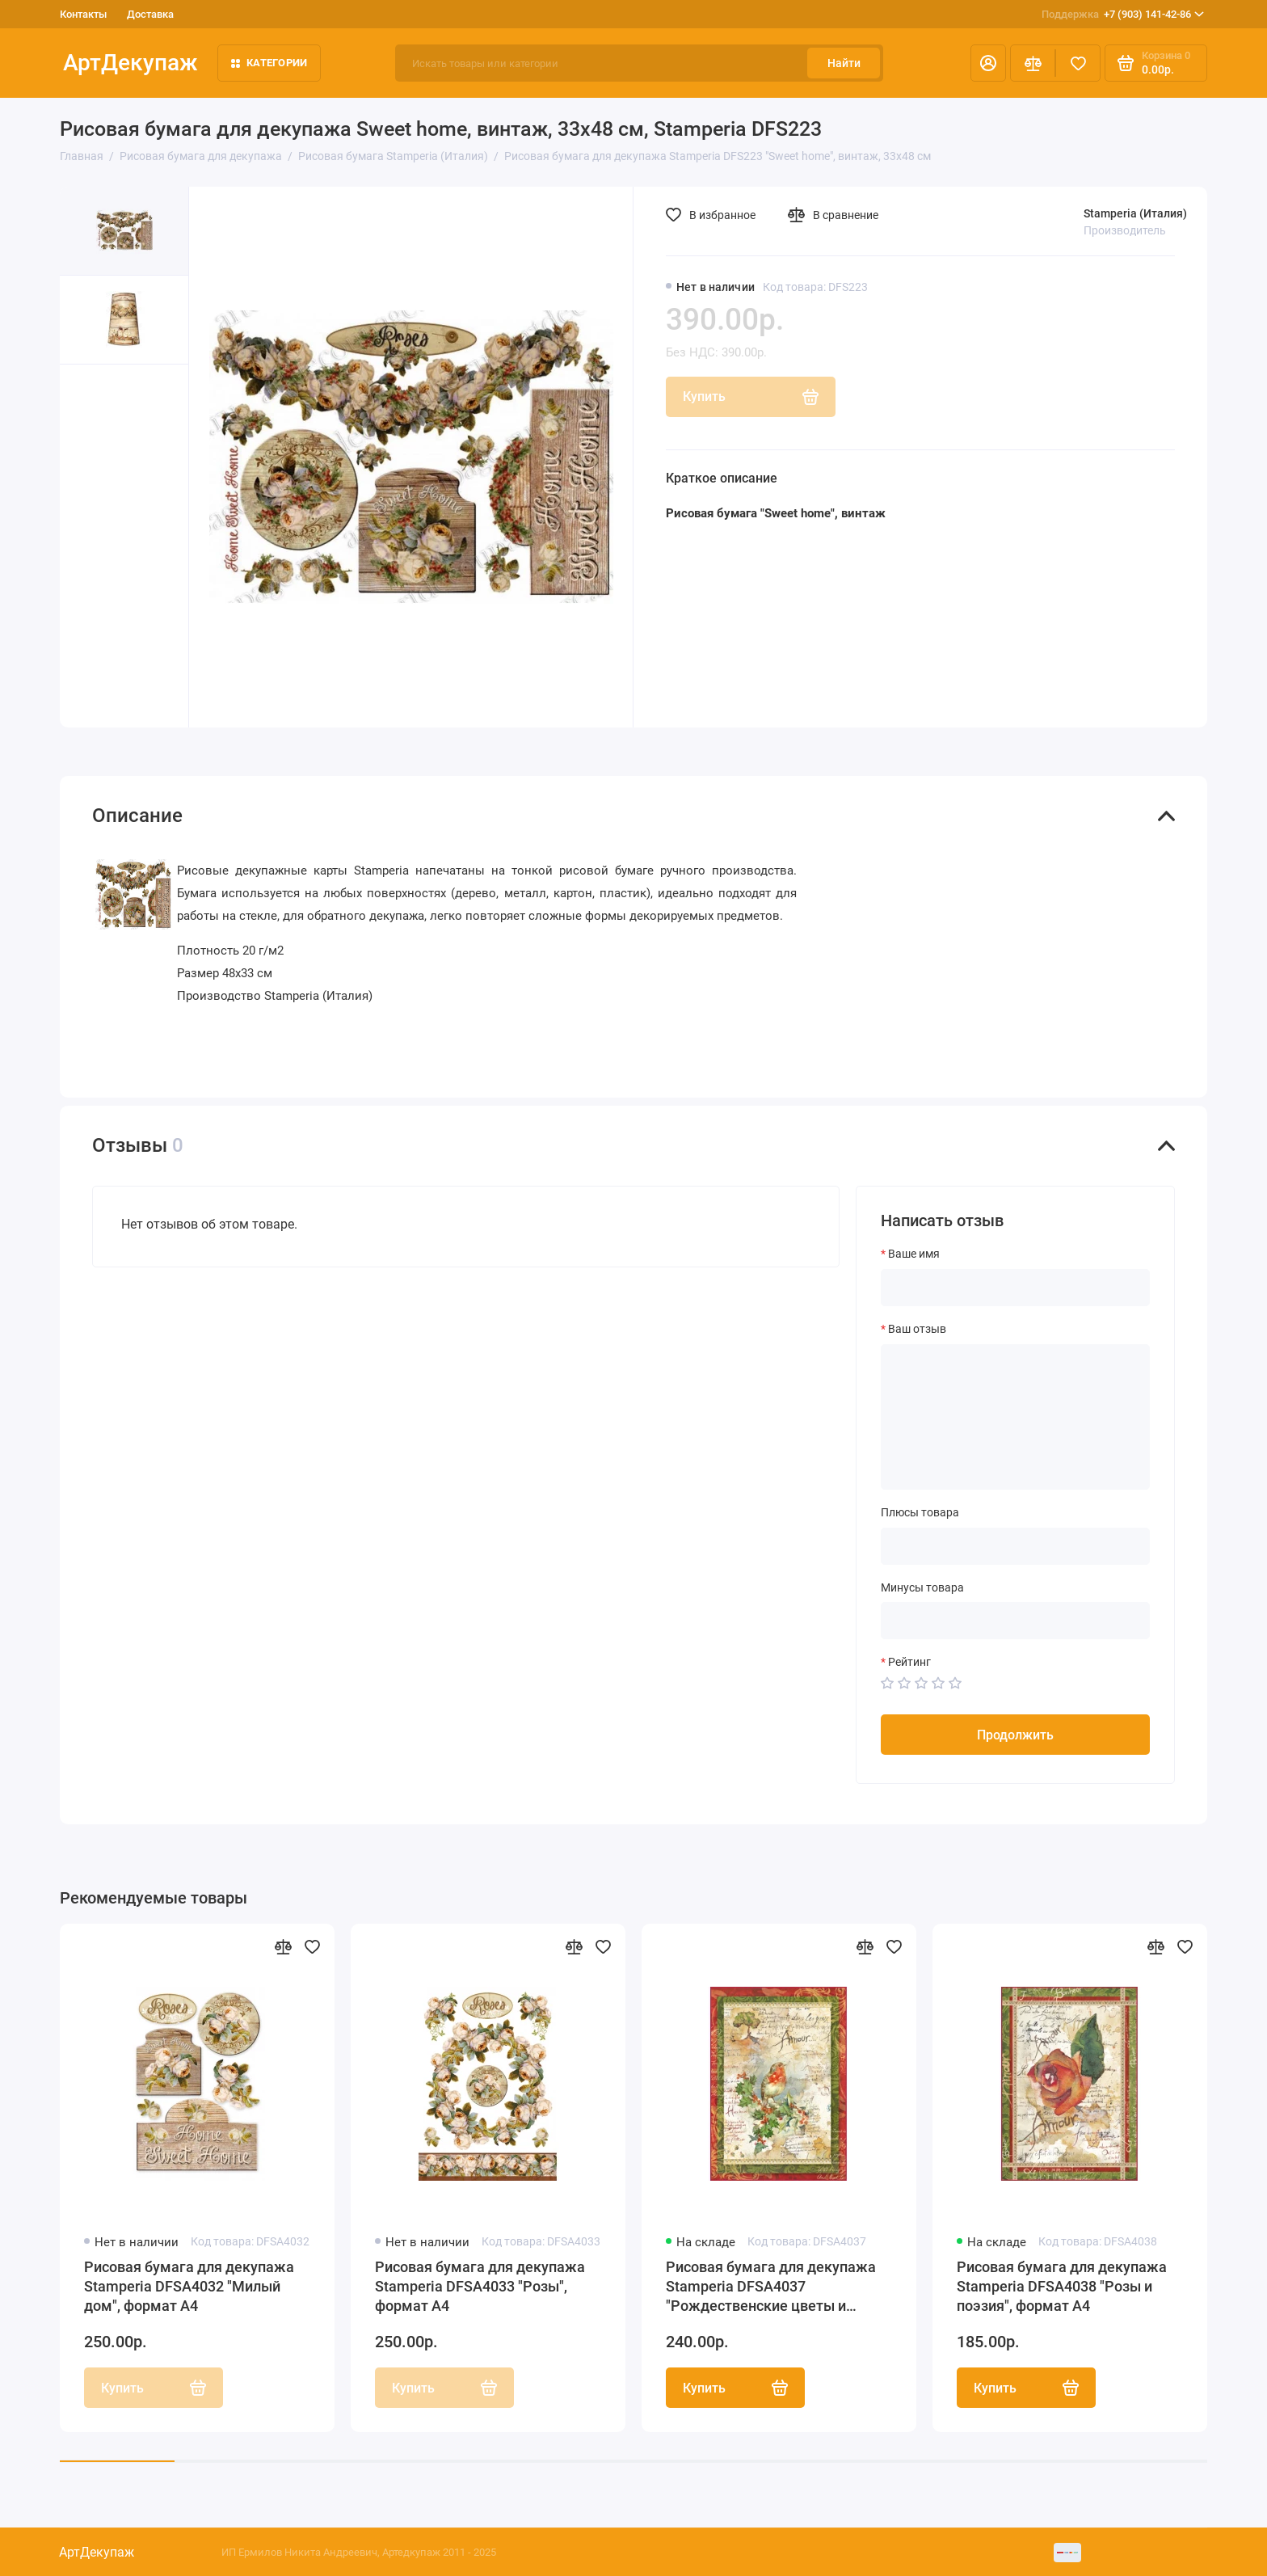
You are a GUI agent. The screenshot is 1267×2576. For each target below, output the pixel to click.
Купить (735, 2388)
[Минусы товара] (1015, 1620)
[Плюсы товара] (1015, 1546)
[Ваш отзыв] (1015, 1417)
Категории (269, 63)
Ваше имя (914, 1253)
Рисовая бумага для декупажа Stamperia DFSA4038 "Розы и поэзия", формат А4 (1062, 2286)
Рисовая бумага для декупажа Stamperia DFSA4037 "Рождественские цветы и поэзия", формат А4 (771, 2287)
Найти (844, 63)
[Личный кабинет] (988, 63)
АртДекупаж (130, 62)
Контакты (83, 14)
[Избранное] (1078, 63)
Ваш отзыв (917, 1328)
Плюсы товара (920, 1512)
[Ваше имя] (1015, 1287)
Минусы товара (922, 1587)
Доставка (150, 14)
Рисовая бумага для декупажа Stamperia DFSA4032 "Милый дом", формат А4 (189, 2286)
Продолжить (1015, 1735)
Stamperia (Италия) (1135, 213)
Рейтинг (909, 1661)
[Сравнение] (1032, 63)
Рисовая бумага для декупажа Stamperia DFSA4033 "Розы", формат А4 (480, 2286)
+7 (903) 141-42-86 (1123, 14)
